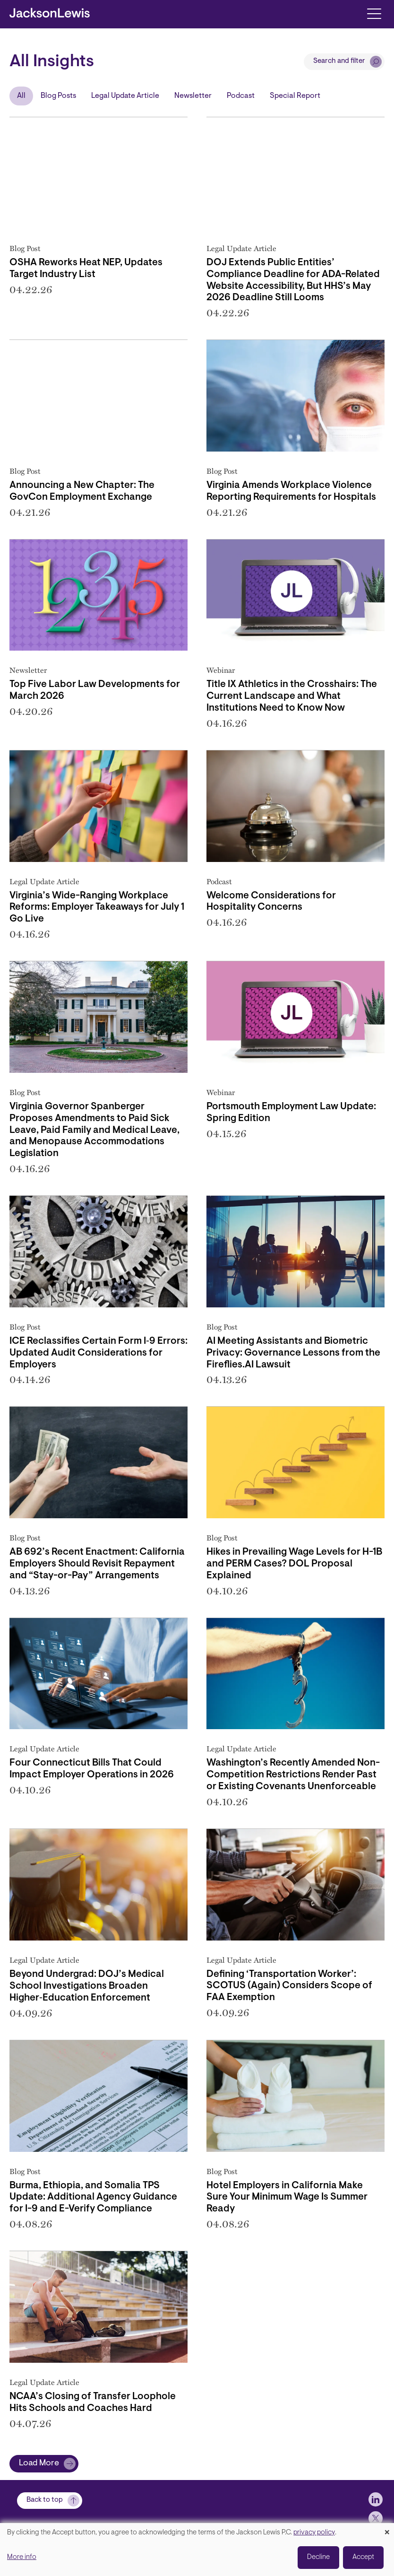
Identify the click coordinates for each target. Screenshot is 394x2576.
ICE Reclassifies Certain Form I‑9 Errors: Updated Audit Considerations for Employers (98, 1353)
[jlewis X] (375, 2518)
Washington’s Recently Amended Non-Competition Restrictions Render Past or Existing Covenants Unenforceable (293, 1775)
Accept (363, 2557)
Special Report (295, 96)
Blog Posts (58, 96)
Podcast (241, 96)
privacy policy (314, 2532)
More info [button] (21, 2557)
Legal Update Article (125, 96)
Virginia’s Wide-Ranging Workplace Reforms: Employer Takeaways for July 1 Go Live (96, 907)
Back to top (44, 2500)
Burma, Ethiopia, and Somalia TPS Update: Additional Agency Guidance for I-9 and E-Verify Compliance (93, 2197)
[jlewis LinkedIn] (375, 2499)
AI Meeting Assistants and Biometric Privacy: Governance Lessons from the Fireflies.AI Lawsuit (293, 1353)
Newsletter (193, 96)
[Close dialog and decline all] (387, 2529)
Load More (39, 2463)
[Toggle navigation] (374, 13)
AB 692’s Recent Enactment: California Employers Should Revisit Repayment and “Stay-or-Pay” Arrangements (97, 1564)
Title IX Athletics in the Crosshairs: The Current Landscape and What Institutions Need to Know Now (291, 696)
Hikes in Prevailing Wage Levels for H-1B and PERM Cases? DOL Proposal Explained (294, 1564)
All (21, 96)
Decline (318, 2557)
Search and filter (339, 61)
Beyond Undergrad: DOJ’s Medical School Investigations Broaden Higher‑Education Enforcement (86, 1986)
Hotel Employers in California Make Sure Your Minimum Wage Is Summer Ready (287, 2197)
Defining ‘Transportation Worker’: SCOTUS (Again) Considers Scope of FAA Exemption (289, 1986)
